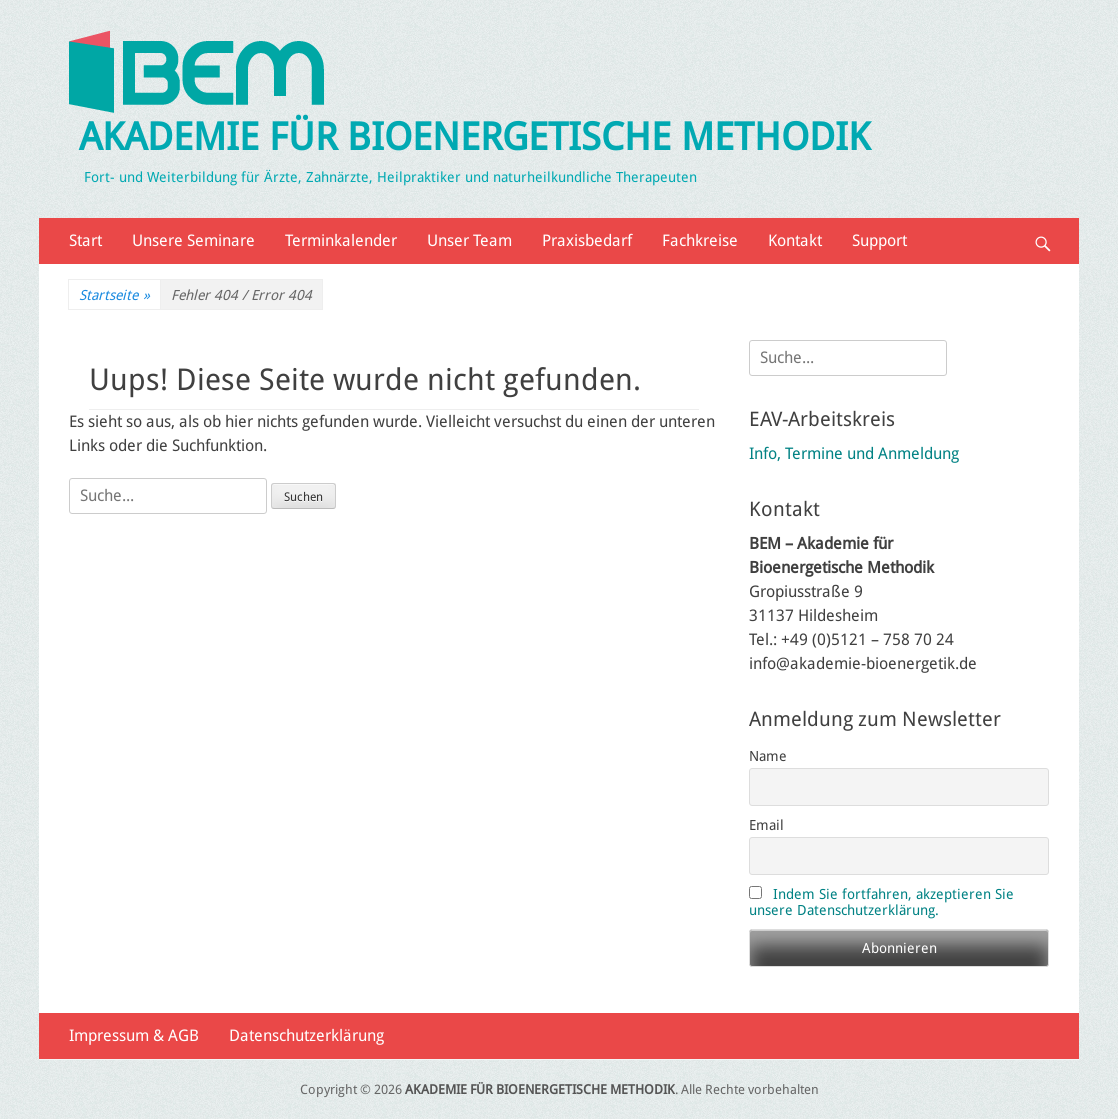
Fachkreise (700, 240)
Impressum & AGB (134, 1035)
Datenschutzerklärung (306, 1035)
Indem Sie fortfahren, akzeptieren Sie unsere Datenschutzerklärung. (881, 902)
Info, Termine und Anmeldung (854, 453)
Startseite (114, 295)
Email (766, 825)
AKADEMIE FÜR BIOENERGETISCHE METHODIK (474, 137)
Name (768, 756)
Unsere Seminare (193, 240)
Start (85, 240)
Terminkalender (341, 240)
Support (879, 240)
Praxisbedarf (587, 240)
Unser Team (469, 240)
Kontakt (795, 240)
